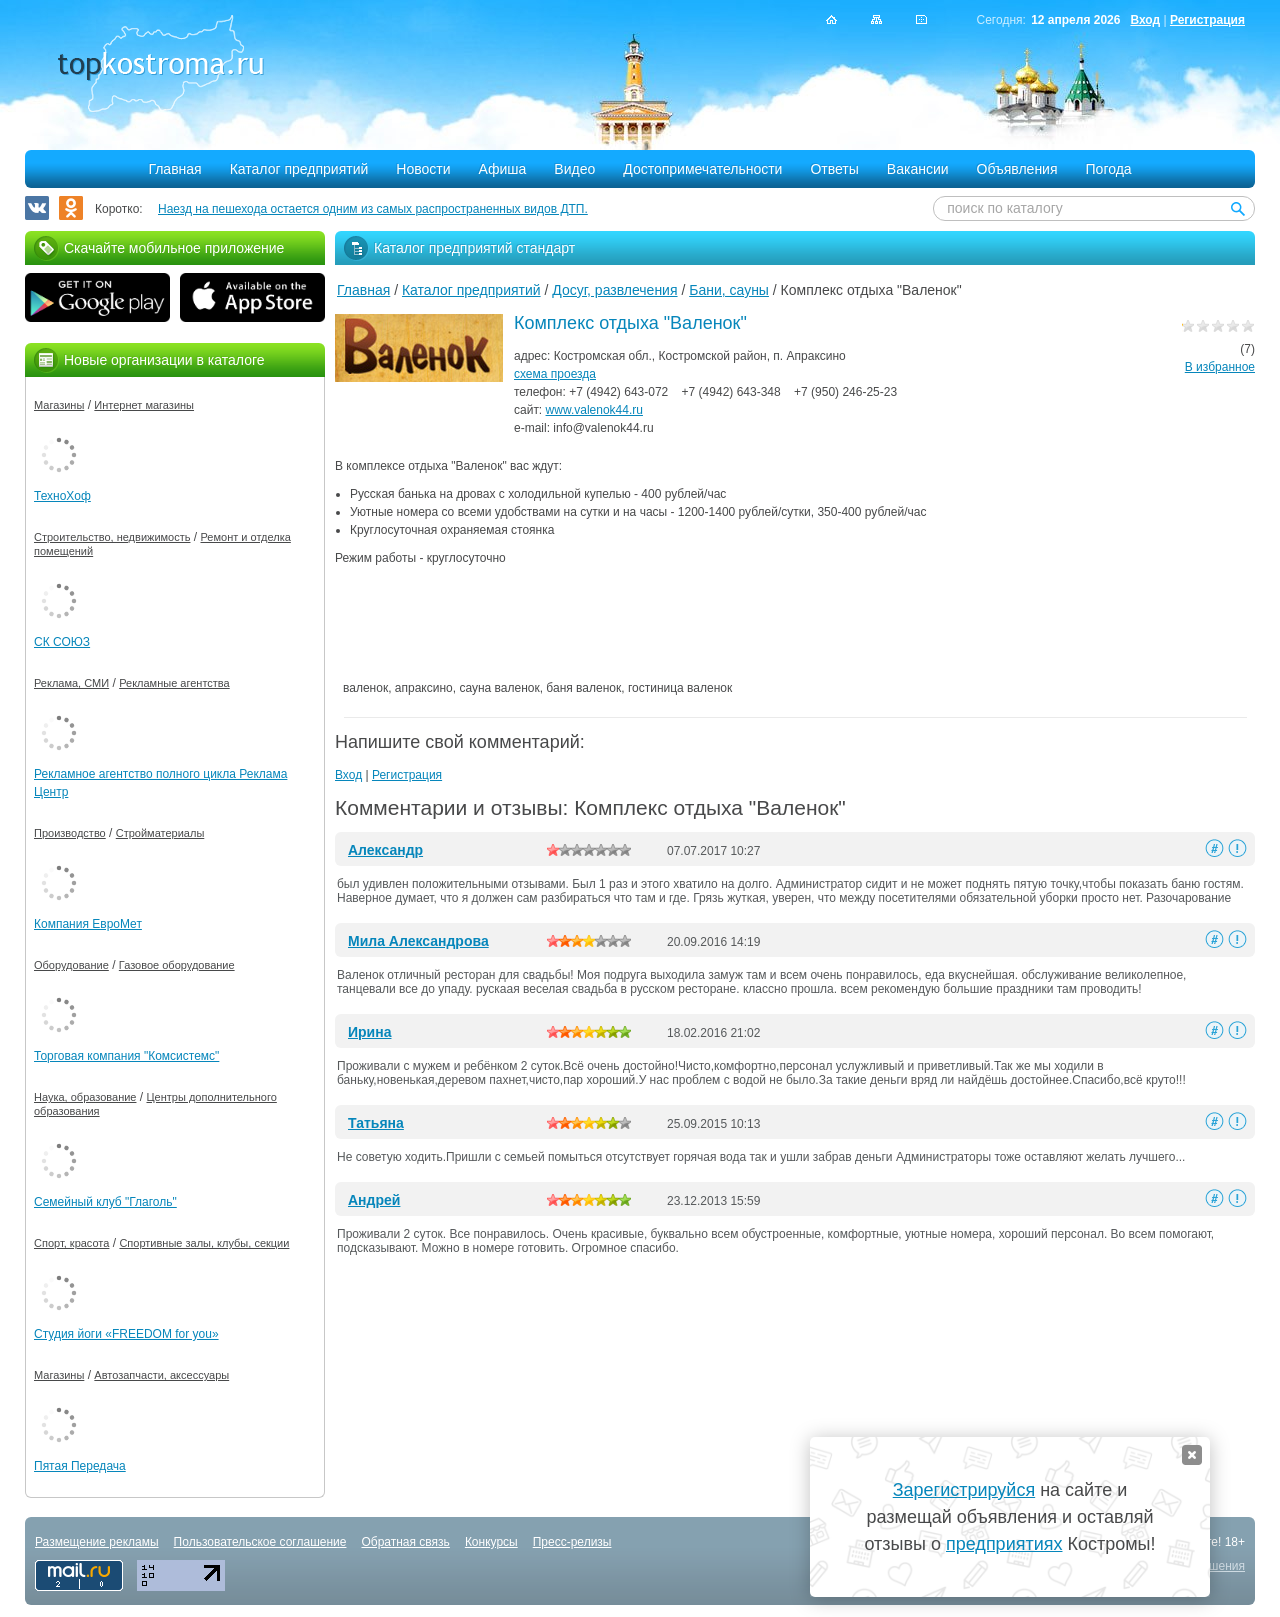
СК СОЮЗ (62, 642)
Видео (574, 169)
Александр (385, 850)
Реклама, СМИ (71, 683)
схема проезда (555, 374)
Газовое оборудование (177, 965)
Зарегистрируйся (964, 1490)
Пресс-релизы (572, 1542)
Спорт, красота (71, 1243)
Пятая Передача (80, 1466)
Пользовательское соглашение (260, 1542)
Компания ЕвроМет (88, 924)
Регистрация (1207, 20)
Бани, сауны (729, 290)
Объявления (1017, 169)
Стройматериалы (160, 833)
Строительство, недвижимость (112, 537)
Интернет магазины (144, 405)
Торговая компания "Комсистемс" (126, 1056)
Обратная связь (405, 1542)
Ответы (834, 169)
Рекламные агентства (174, 683)
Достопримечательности (702, 169)
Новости (423, 169)
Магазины (59, 405)
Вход (1145, 20)
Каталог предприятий (299, 169)
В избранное (1220, 367)
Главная (174, 169)
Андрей (374, 1200)
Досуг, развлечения (614, 290)
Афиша (503, 169)
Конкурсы (491, 1542)
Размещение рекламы (97, 1542)
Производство (70, 833)
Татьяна (376, 1123)
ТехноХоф (62, 496)
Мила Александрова (418, 941)
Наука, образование (85, 1097)
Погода (1109, 169)
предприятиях (1004, 1544)
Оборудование (71, 965)
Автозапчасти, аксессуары (161, 1375)
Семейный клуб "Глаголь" (105, 1202)
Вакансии (918, 169)
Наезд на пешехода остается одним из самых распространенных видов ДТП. (373, 209)
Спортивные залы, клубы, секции (204, 1243)
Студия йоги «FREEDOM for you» (126, 1334)
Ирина (369, 1032)
